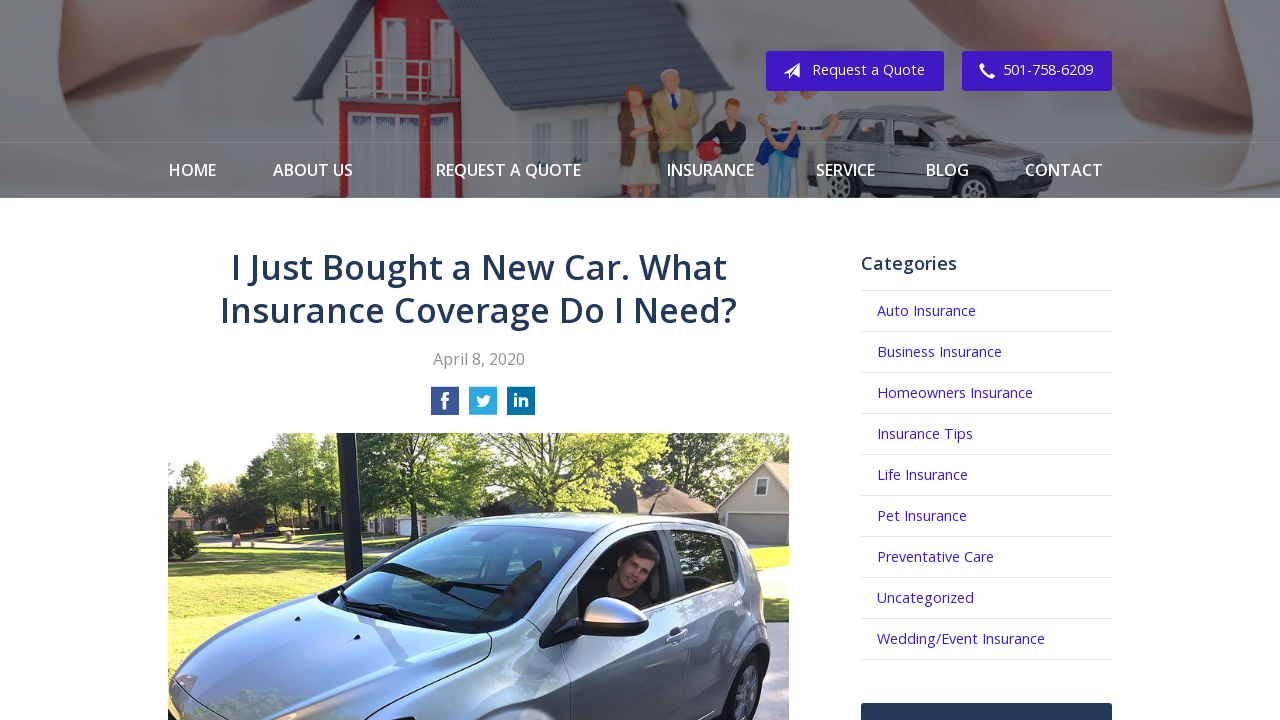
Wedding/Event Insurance (961, 638)
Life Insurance (922, 474)
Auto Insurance (926, 310)
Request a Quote (850, 71)
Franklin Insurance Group (329, 71)
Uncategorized (925, 597)
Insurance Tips (925, 433)
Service (845, 170)
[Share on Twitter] (483, 407)
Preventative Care (935, 556)
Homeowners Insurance (955, 392)
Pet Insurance (922, 515)
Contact (1064, 170)
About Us (313, 170)
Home (192, 170)
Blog (947, 170)
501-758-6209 (1032, 71)
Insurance (710, 170)
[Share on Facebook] (445, 407)
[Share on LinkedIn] (521, 407)
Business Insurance (939, 351)
